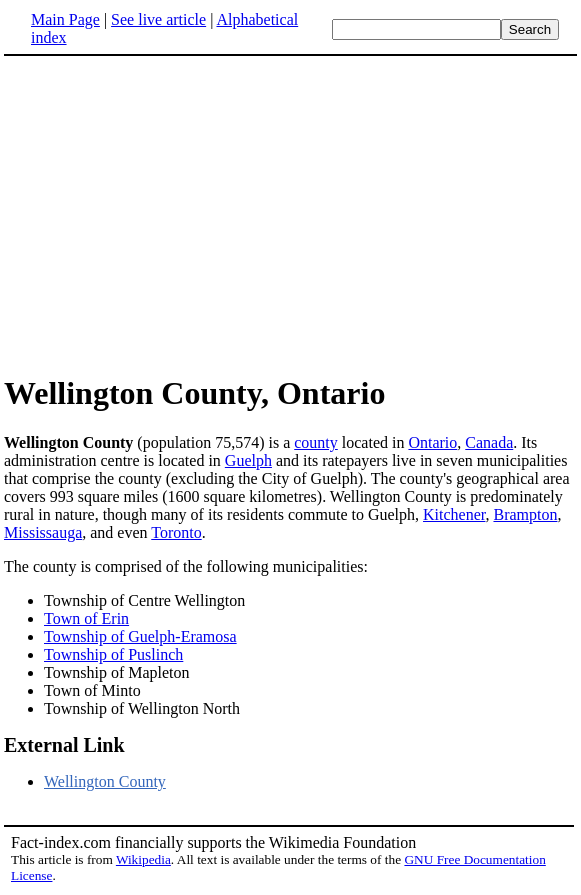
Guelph (248, 460)
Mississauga (43, 532)
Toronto (176, 532)
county (316, 442)
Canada (489, 442)
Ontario (432, 442)
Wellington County (105, 781)
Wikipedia (143, 859)
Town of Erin (86, 618)
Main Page (65, 19)
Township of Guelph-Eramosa (140, 636)
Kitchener (454, 514)
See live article (158, 19)
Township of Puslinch (113, 654)
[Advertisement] (172, 214)
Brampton (525, 514)
